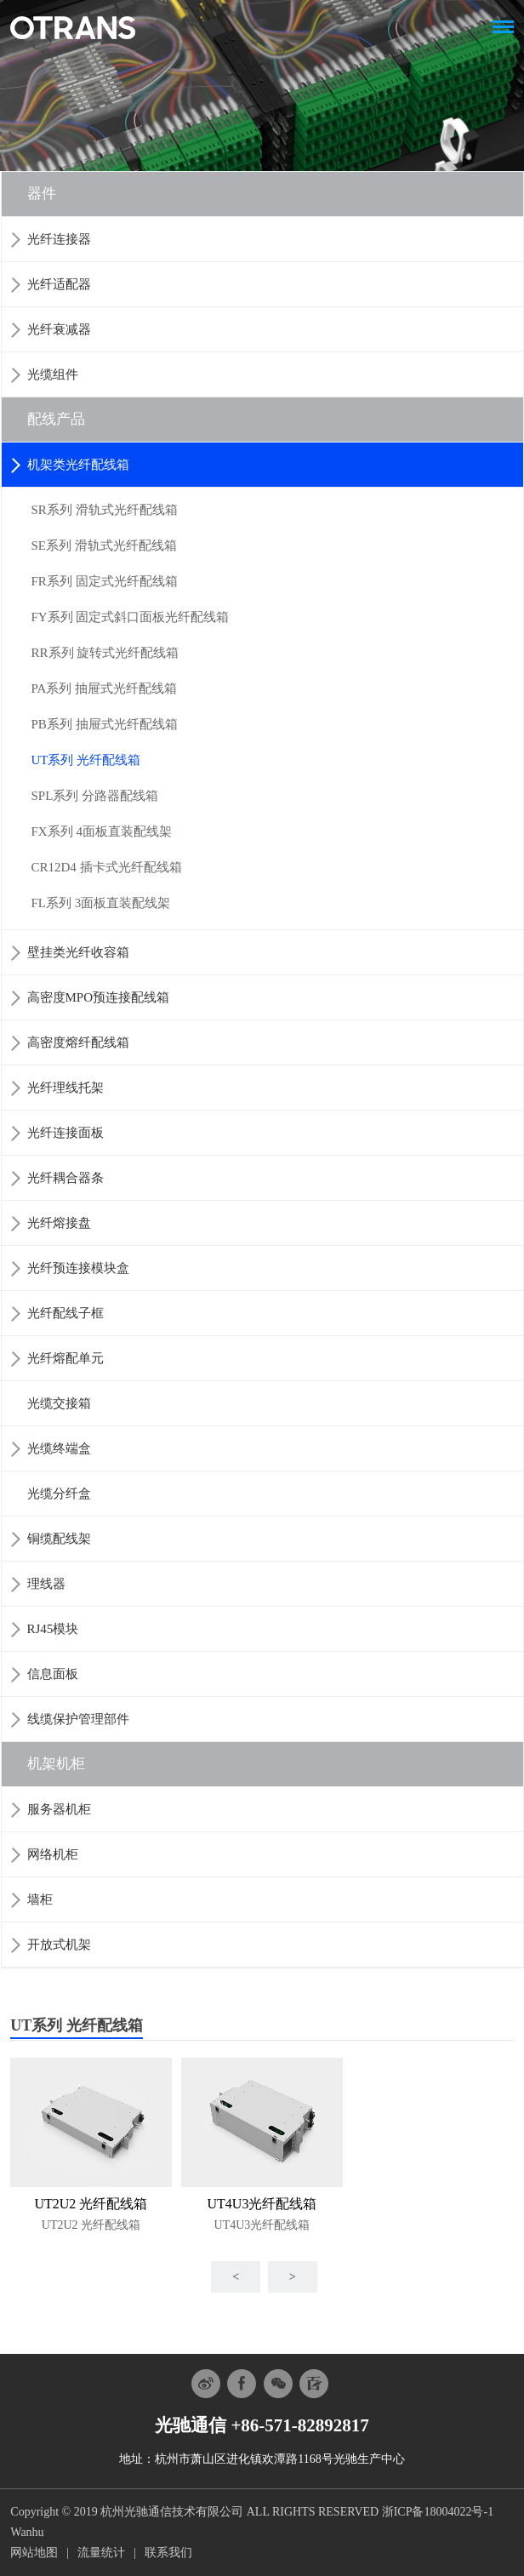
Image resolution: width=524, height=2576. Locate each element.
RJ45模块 (53, 1629)
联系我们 (168, 2552)
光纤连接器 (59, 239)
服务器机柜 (59, 1809)
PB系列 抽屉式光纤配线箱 (104, 724)
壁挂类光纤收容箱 (78, 952)
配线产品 (56, 419)
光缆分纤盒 (59, 1493)
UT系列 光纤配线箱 (86, 760)
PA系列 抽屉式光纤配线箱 (104, 688)
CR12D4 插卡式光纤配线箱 (106, 867)
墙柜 (40, 1899)
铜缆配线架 (59, 1538)
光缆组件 (52, 374)
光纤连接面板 (65, 1132)
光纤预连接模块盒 (78, 1268)
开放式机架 (59, 1944)
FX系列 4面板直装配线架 (101, 831)
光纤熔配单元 (65, 1358)
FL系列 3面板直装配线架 (101, 903)
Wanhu (26, 2532)
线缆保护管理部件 (78, 1719)
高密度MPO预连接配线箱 (98, 997)
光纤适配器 (59, 284)
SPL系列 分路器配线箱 (95, 796)
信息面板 (52, 1674)
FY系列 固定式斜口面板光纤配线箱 (130, 617)
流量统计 (101, 2552)
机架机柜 (56, 1764)
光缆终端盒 (59, 1448)
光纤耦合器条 (65, 1178)
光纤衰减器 (59, 329)
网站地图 (34, 2552)
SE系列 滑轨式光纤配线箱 (104, 545)
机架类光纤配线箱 (78, 464)
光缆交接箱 (59, 1403)
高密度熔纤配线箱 (78, 1042)
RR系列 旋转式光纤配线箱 (105, 653)
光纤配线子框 (65, 1313)
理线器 (46, 1584)
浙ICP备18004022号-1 (437, 2511)
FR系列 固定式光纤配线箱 (104, 581)
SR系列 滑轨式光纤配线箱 (104, 510)
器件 (41, 194)
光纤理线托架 (65, 1087)
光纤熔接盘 (59, 1223)
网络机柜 (52, 1854)
